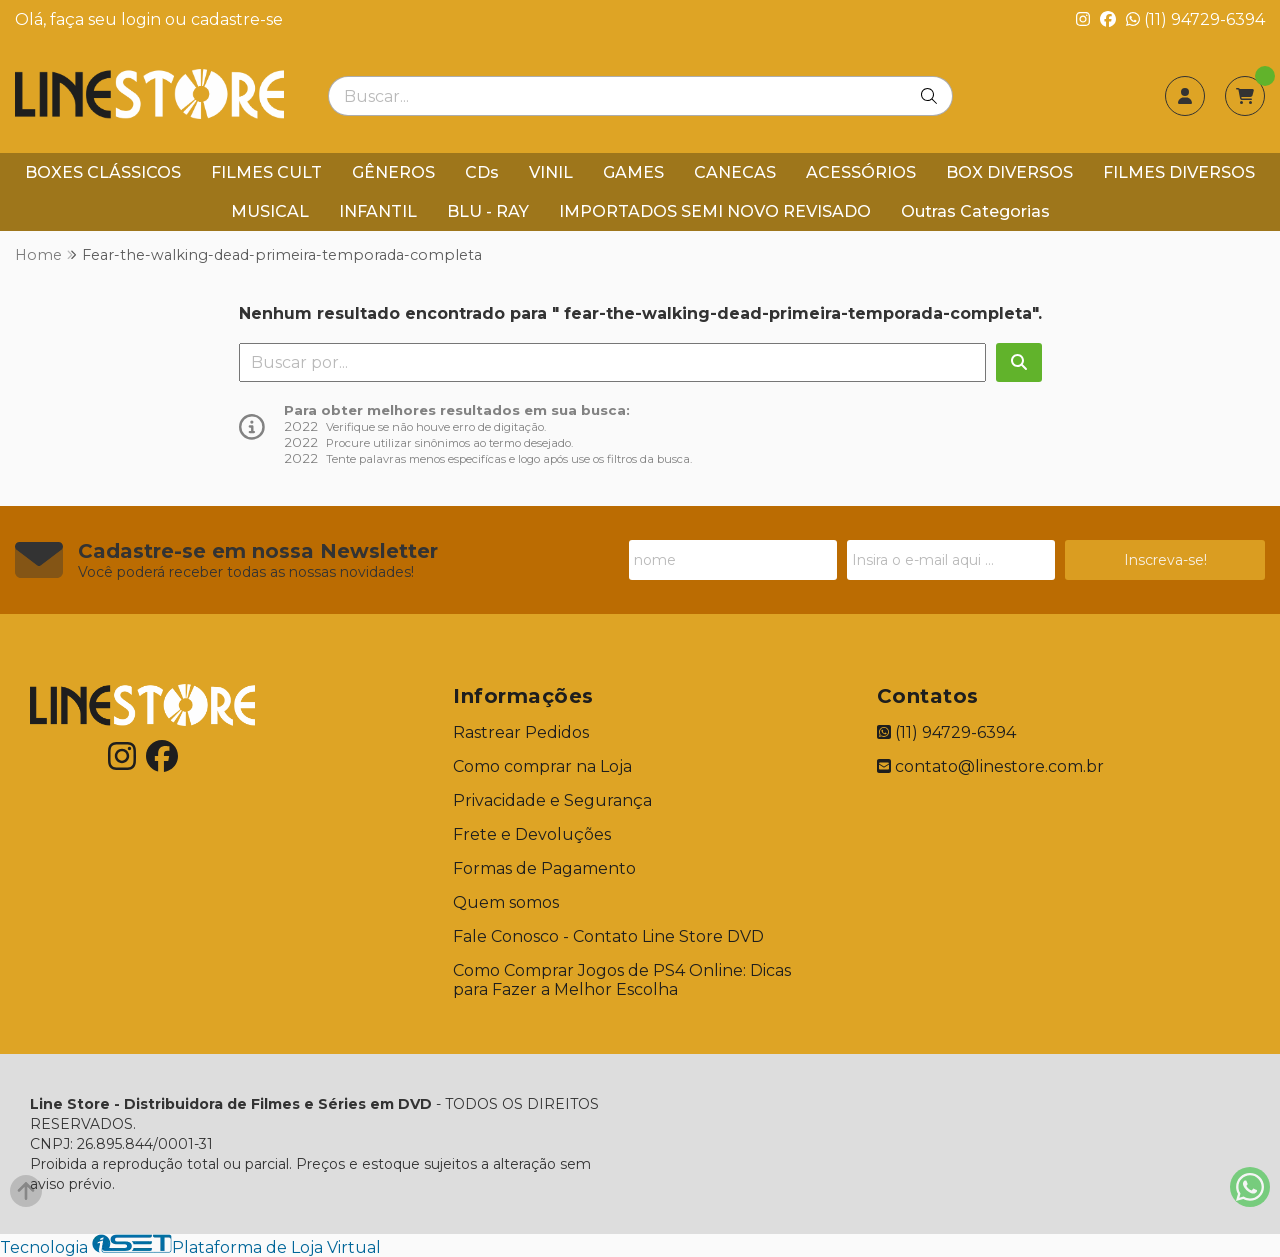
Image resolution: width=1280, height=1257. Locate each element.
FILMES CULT (266, 172)
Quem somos (506, 902)
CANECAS (735, 172)
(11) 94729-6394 (1195, 19)
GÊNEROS (393, 172)
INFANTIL (378, 211)
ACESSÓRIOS (861, 172)
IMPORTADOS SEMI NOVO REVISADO (715, 211)
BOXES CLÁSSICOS (103, 172)
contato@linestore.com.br (990, 766)
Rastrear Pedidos (521, 732)
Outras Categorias (975, 211)
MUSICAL (270, 211)
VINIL (551, 172)
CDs (482, 172)
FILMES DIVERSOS (1179, 172)
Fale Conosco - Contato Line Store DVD (608, 936)
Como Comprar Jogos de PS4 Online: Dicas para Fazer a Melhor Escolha (622, 980)
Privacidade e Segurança (552, 800)
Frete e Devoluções (532, 834)
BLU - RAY (488, 211)
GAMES (633, 172)
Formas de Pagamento (544, 868)
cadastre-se (237, 19)
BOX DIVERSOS (1009, 172)
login (143, 19)
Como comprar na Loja (542, 766)
